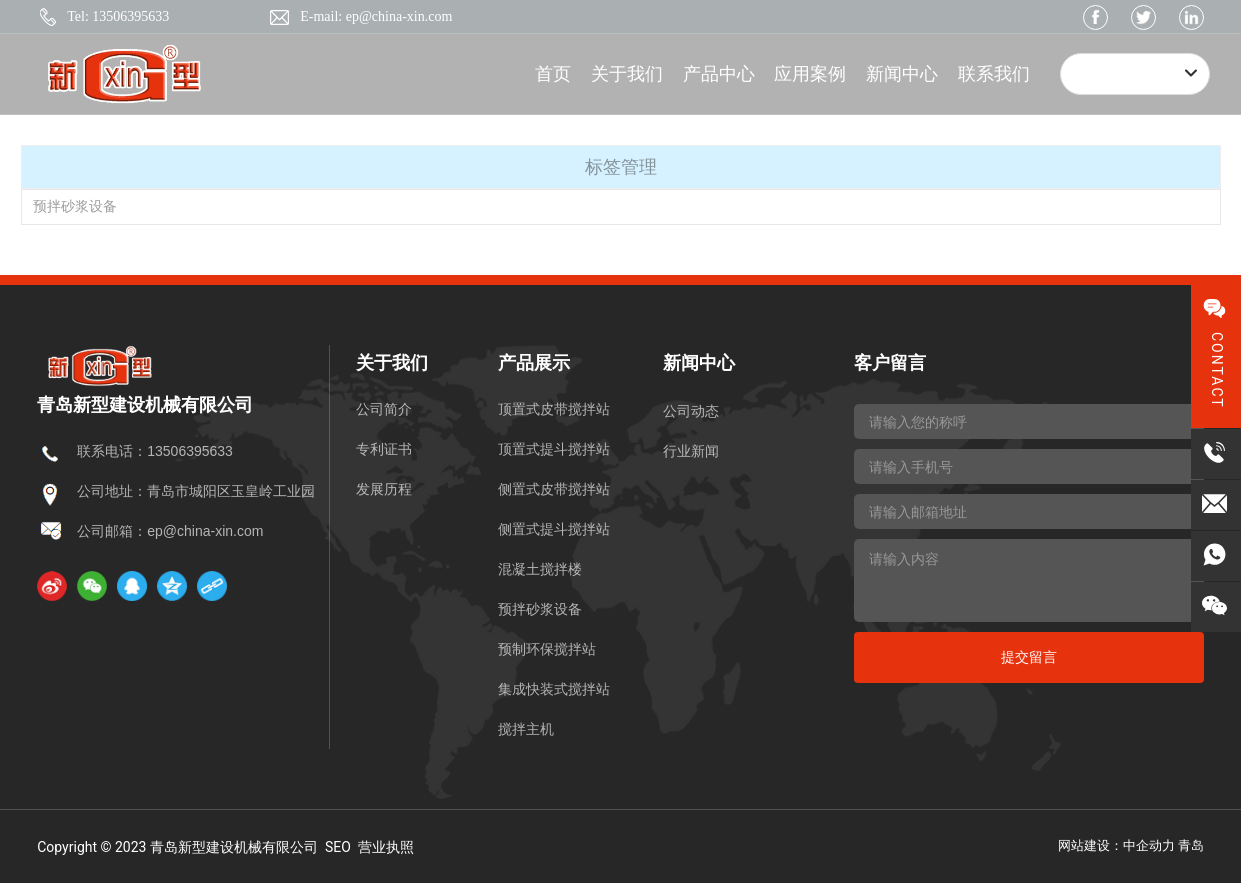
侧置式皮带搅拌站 (554, 489)
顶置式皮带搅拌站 (554, 409)
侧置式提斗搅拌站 (554, 529)
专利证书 (384, 449)
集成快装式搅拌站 (554, 689)
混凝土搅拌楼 (540, 569)
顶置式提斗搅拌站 (554, 449)
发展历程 (384, 489)
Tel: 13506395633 (118, 16)
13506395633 (190, 451)
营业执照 (386, 847)
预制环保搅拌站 (547, 649)
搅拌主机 (526, 729)
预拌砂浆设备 (75, 206)
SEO (338, 847)
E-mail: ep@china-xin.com (376, 16)
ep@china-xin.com (205, 531)
